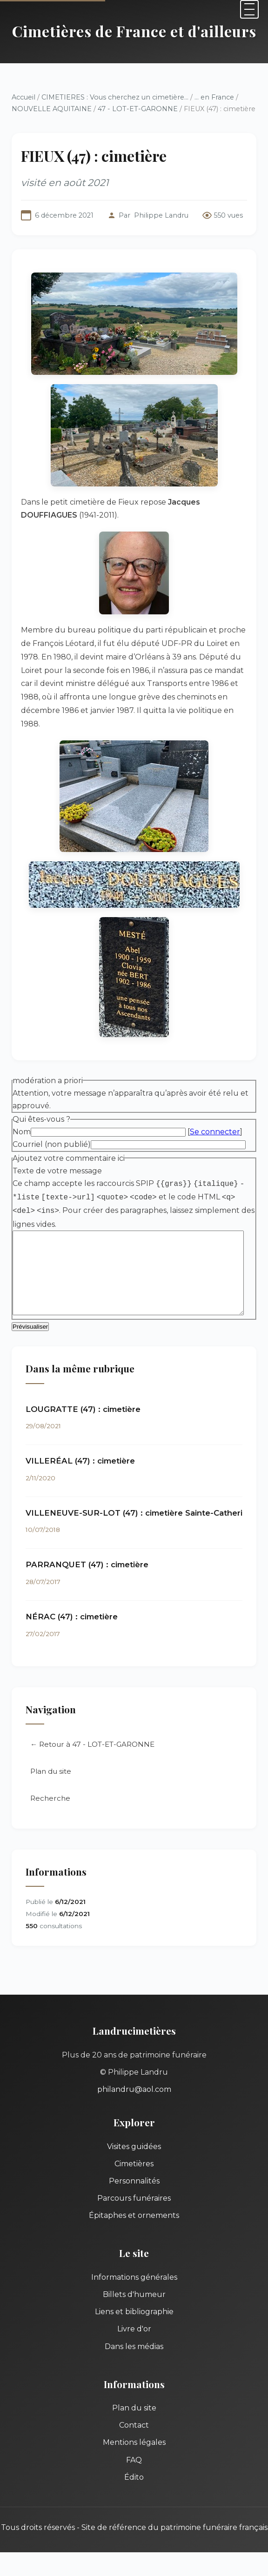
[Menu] (249, 9)
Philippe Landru (161, 215)
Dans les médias (134, 2334)
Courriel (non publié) (52, 1131)
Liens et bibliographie (134, 2299)
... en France (214, 97)
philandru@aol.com (134, 2077)
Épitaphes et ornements (134, 2203)
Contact (134, 2413)
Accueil (23, 97)
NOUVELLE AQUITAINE (52, 109)
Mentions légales (134, 2430)
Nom (22, 1118)
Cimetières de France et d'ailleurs (134, 31)
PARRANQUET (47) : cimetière (87, 1553)
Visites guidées (134, 2134)
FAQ (134, 2447)
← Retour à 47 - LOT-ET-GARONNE (92, 1732)
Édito (134, 2465)
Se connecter (215, 1118)
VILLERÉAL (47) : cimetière (80, 1448)
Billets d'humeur (134, 2282)
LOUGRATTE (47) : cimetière (83, 1397)
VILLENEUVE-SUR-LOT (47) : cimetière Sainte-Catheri (134, 1500)
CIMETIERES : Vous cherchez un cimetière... (114, 97)
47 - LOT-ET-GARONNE (138, 109)
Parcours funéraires (134, 2186)
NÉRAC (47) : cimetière (72, 1604)
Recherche (50, 1786)
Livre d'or (134, 2316)
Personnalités (134, 2168)
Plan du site (50, 1759)
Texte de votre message (57, 1157)
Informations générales (134, 2265)
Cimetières (134, 2151)
